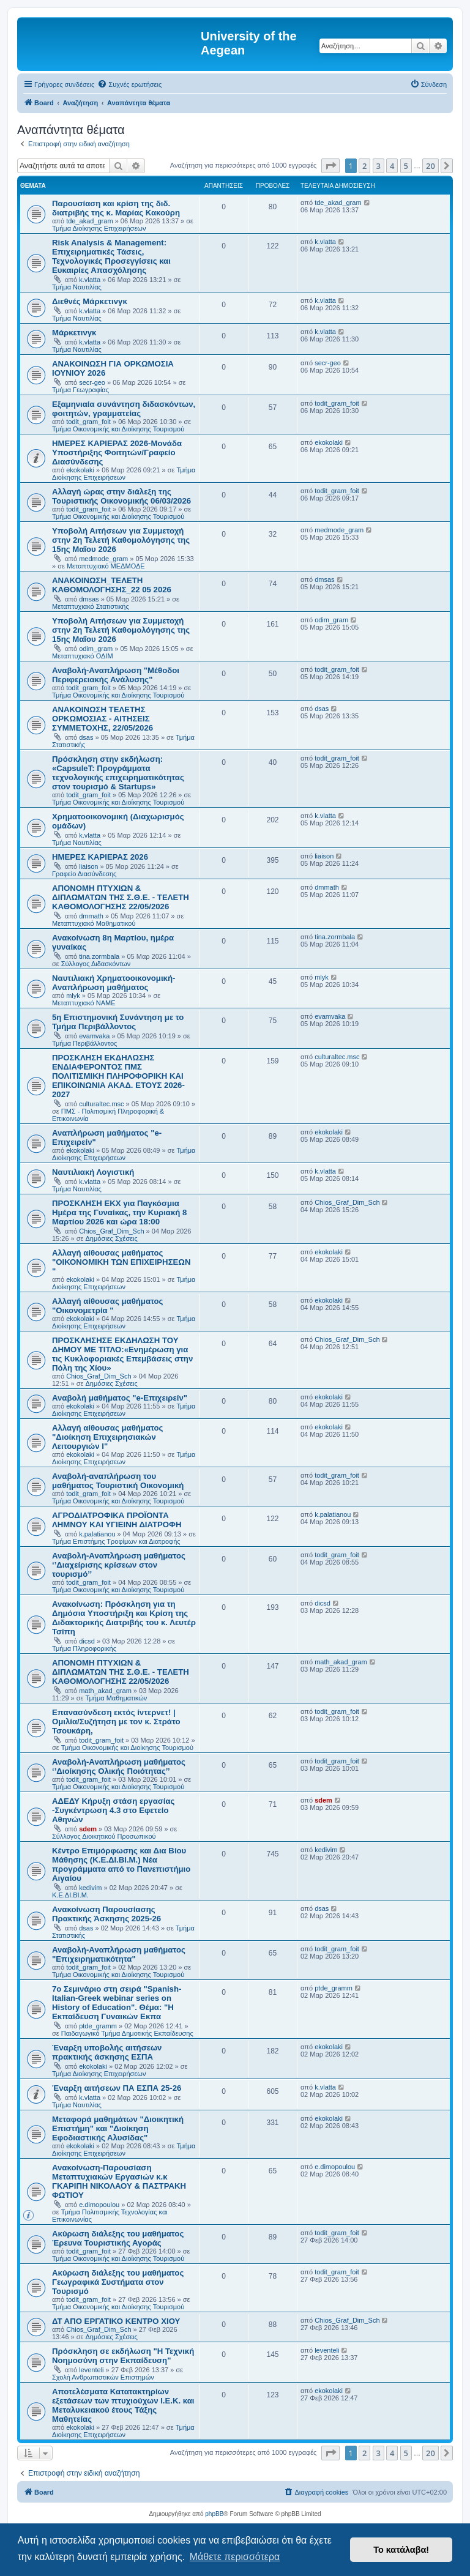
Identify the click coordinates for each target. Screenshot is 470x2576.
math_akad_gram (105, 1690)
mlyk (73, 995)
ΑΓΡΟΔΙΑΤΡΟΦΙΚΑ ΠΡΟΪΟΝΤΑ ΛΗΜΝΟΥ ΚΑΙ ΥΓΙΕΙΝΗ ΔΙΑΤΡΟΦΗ (116, 1520)
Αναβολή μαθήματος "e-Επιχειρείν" (119, 1397)
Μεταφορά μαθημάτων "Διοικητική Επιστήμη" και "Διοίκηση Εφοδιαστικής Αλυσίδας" (118, 2128)
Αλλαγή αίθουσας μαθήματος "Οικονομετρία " (107, 1306)
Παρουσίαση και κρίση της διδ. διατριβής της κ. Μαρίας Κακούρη (116, 208)
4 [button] (392, 165)
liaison (88, 866)
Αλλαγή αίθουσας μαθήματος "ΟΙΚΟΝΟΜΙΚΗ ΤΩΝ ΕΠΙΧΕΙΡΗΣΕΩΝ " (121, 1262)
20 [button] (430, 165)
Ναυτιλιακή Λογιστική (93, 1172)
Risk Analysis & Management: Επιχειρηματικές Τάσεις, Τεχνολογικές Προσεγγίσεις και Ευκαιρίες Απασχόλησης (111, 256)
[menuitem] (129, 84)
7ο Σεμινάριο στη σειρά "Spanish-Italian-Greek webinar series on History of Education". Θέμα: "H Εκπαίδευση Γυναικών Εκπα (116, 2002)
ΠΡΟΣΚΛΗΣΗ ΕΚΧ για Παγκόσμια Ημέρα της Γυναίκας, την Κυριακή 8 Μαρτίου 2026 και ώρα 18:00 (119, 1212)
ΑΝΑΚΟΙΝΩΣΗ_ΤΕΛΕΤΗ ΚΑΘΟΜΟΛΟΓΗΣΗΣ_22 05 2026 (111, 585)
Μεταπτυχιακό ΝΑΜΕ (83, 1003)
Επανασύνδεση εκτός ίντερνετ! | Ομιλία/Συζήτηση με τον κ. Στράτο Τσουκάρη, (116, 1721)
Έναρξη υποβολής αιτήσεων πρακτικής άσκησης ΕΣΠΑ (107, 2052)
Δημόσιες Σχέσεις (112, 1238)
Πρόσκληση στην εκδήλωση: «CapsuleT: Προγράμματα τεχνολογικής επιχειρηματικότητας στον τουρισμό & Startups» (118, 772)
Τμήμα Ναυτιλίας (77, 287)
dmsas (89, 599)
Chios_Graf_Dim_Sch (111, 1231)
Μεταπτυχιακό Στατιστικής (90, 606)
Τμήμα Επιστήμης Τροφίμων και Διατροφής (116, 1541)
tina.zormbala (99, 956)
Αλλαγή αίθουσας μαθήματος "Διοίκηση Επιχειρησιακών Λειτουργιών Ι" (107, 1437)
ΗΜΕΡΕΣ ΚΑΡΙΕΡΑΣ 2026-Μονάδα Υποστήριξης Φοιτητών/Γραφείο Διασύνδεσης (117, 452)
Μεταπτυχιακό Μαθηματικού (93, 923)
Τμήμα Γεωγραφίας (80, 389)
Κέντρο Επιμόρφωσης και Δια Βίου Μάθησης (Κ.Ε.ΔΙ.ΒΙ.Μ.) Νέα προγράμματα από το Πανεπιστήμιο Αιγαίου (121, 1864)
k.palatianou (97, 1534)
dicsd (87, 1641)
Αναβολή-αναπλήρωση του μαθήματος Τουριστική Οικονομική (118, 1481)
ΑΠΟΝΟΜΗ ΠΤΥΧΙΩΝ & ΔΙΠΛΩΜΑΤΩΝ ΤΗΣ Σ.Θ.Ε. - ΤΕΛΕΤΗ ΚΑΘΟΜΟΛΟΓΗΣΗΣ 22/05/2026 (120, 897)
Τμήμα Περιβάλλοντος (84, 1043)
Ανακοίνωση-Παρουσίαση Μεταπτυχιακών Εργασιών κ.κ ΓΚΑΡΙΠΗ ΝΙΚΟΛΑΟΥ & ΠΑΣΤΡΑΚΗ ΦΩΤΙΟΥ (119, 2181)
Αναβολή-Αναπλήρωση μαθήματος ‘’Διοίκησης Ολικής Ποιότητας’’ (118, 1766)
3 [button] (378, 165)
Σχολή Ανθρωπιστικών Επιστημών (103, 2377)
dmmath (91, 916)
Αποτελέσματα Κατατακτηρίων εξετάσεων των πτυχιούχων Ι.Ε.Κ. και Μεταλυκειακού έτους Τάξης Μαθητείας (123, 2405)
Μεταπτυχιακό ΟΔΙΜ (82, 656)
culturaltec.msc (101, 1103)
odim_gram (96, 648)
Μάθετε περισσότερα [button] (235, 2557)
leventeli (91, 2369)
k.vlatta (89, 279)
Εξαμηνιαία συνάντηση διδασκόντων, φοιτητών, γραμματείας (123, 409)
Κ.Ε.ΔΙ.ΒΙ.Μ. (70, 1895)
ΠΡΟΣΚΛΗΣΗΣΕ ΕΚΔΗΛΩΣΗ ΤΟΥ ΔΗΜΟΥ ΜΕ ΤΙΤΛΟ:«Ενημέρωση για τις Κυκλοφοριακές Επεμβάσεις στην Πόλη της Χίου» (122, 1354)
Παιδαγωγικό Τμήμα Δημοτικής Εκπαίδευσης (127, 2033)
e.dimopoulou (99, 2204)
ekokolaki (80, 470)
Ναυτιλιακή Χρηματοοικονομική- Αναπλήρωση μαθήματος (113, 982)
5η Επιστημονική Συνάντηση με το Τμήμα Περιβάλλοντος (118, 1022)
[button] (330, 165)
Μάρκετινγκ (74, 332)
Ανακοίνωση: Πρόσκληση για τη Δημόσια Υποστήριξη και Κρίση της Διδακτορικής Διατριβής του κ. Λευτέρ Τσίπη (124, 1617)
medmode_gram (103, 558)
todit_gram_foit (88, 421)
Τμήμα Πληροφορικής (84, 1648)
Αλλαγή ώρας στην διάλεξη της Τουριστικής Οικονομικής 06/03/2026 (121, 496)
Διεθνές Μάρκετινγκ (89, 301)
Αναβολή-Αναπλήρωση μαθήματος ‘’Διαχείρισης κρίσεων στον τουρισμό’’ (118, 1565)
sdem (88, 1829)
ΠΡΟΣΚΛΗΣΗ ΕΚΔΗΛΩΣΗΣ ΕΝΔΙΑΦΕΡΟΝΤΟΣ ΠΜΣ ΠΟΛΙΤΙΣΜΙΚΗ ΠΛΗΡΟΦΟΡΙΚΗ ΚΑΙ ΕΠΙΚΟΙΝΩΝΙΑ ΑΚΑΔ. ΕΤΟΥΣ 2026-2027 (118, 1076)
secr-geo (92, 382)
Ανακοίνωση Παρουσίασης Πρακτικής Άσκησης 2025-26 (106, 1914)
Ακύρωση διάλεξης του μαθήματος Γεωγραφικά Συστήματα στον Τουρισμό (118, 2282)
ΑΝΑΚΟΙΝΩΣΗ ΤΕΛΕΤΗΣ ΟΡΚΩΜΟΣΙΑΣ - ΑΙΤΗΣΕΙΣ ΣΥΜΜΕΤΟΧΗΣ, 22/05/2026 (102, 718)
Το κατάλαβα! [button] (401, 2550)
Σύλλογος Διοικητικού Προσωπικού (104, 1836)
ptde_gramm (98, 2026)
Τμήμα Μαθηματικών (116, 1698)
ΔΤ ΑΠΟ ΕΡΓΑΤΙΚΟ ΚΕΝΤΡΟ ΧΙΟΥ (116, 2321)
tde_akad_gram (89, 221)
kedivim (90, 1887)
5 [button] (406, 165)
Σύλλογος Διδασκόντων (95, 963)
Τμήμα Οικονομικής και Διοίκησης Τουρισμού (118, 429)
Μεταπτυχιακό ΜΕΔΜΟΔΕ (106, 566)
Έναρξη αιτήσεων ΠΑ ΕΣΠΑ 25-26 (116, 2088)
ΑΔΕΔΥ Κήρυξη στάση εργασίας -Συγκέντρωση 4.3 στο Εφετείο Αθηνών (113, 1810)
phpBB (214, 2514)
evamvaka (94, 1036)
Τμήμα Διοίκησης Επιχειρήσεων (99, 228)
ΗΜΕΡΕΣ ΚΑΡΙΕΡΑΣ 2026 (100, 857)
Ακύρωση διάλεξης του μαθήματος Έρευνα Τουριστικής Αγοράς (118, 2238)
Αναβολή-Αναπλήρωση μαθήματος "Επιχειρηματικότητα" (118, 1954)
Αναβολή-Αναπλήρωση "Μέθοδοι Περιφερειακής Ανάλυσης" (115, 675)
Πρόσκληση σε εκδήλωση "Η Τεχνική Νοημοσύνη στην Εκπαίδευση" (123, 2356)
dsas (86, 737)
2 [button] (364, 165)
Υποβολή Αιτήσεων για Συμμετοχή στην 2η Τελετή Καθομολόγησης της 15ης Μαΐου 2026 (121, 540)
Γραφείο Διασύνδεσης (84, 873)
